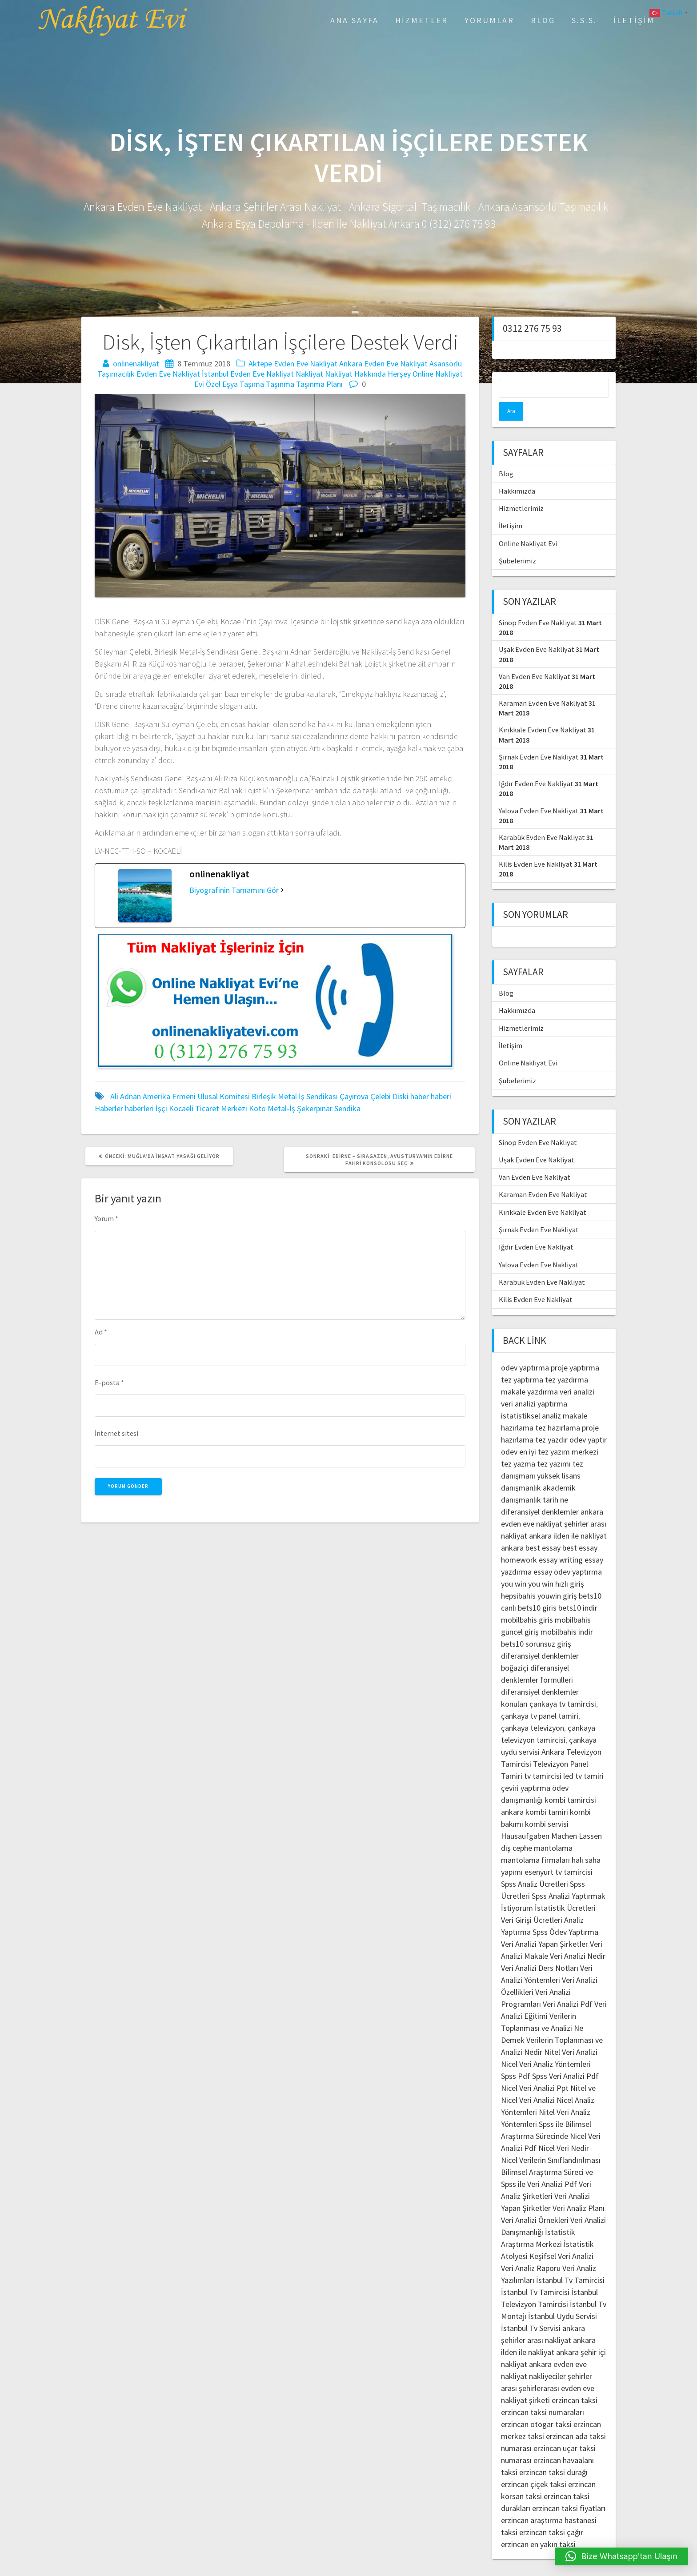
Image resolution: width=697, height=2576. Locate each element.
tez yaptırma (522, 1361)
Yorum (106, 1218)
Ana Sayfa (354, 20)
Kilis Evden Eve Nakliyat (536, 845)
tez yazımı (554, 1445)
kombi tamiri (546, 1793)
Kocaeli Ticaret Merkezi (208, 1108)
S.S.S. (584, 20)
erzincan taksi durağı (553, 2453)
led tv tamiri (583, 1757)
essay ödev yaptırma (567, 1553)
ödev (509, 1433)
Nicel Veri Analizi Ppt (535, 2069)
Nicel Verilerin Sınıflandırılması (551, 2141)
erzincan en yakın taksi (538, 2525)
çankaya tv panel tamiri (539, 1697)
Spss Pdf (515, 2057)
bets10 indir (577, 1589)
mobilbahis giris (527, 1601)
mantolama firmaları (535, 1841)
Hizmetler (421, 20)
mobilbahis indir (567, 1613)
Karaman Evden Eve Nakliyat (543, 684)
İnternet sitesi (116, 1433)
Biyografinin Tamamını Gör (234, 890)
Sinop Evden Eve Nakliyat (538, 603)
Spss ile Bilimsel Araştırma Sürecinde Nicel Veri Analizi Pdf (551, 2117)
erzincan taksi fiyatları (568, 2489)
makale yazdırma (529, 1373)
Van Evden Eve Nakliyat (534, 657)
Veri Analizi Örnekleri (535, 2201)
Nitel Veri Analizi (570, 2033)
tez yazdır (551, 1421)
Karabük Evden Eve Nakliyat (542, 818)
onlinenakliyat (136, 363)
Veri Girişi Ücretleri (531, 1901)
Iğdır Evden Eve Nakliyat (536, 764)
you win (513, 1565)
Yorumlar (489, 20)
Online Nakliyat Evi (528, 524)
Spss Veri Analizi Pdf (565, 2057)
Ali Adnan (125, 1096)
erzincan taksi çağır (551, 2513)
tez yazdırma (566, 1361)
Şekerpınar (314, 1108)
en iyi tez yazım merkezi (558, 1433)
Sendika (347, 1108)
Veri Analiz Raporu (531, 2249)
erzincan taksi (574, 2381)
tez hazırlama (557, 1409)
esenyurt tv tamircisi (559, 1853)
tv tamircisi (542, 1757)
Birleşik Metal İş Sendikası (295, 1096)
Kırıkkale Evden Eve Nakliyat (542, 711)
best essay (543, 1529)
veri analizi (577, 1373)
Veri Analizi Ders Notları (539, 1949)
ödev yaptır (588, 1421)
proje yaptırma (575, 1349)
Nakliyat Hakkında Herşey (368, 374)
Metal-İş (281, 1108)
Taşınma (280, 384)
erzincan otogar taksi (536, 2405)
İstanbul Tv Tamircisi (570, 2261)
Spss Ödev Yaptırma (565, 1913)
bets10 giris (537, 1589)
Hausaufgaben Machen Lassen (551, 1817)
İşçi (161, 1108)
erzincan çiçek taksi (533, 2465)
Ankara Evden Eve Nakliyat (383, 363)
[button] (622, 2556)
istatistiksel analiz (531, 1397)
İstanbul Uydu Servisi (562, 2297)
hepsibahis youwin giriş (539, 1577)
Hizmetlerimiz (521, 489)
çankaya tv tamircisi (562, 1685)
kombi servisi (547, 1805)
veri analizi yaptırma (534, 1385)
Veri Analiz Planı (579, 2189)
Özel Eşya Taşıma (235, 384)
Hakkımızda (517, 472)
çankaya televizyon (532, 1709)
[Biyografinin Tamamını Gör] (282, 890)
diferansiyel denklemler (540, 1493)
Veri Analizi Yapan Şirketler (544, 1925)
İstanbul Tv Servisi (531, 2309)
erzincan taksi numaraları (542, 2393)
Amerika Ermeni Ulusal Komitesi (196, 1096)
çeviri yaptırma (526, 1769)
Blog (543, 20)
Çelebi (380, 1096)
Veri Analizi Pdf (568, 1985)
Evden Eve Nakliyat (168, 374)
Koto (257, 1108)
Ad (101, 1331)
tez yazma (518, 1445)
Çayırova (354, 1096)
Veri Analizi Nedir (577, 1937)
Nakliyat (309, 374)
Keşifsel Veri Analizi (561, 2237)
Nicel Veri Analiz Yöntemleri (546, 2045)
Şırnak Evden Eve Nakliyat (539, 738)
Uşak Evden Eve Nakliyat (536, 630)
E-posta (109, 1382)
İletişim (634, 20)
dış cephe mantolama (537, 1829)
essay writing (561, 1541)
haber (419, 1096)
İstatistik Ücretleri (565, 1889)
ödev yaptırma (526, 1349)
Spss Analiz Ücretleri (534, 1865)
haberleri (139, 1108)
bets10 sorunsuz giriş (536, 1625)
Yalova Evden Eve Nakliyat (539, 792)
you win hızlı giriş (556, 1565)
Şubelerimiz (517, 542)
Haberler (109, 1108)
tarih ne (555, 1481)
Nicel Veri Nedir (563, 2129)
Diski (401, 1096)
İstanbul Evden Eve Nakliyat (248, 374)
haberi (441, 1096)
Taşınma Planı (319, 384)
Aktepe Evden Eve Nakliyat (292, 363)
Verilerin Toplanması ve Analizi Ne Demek (542, 2009)
